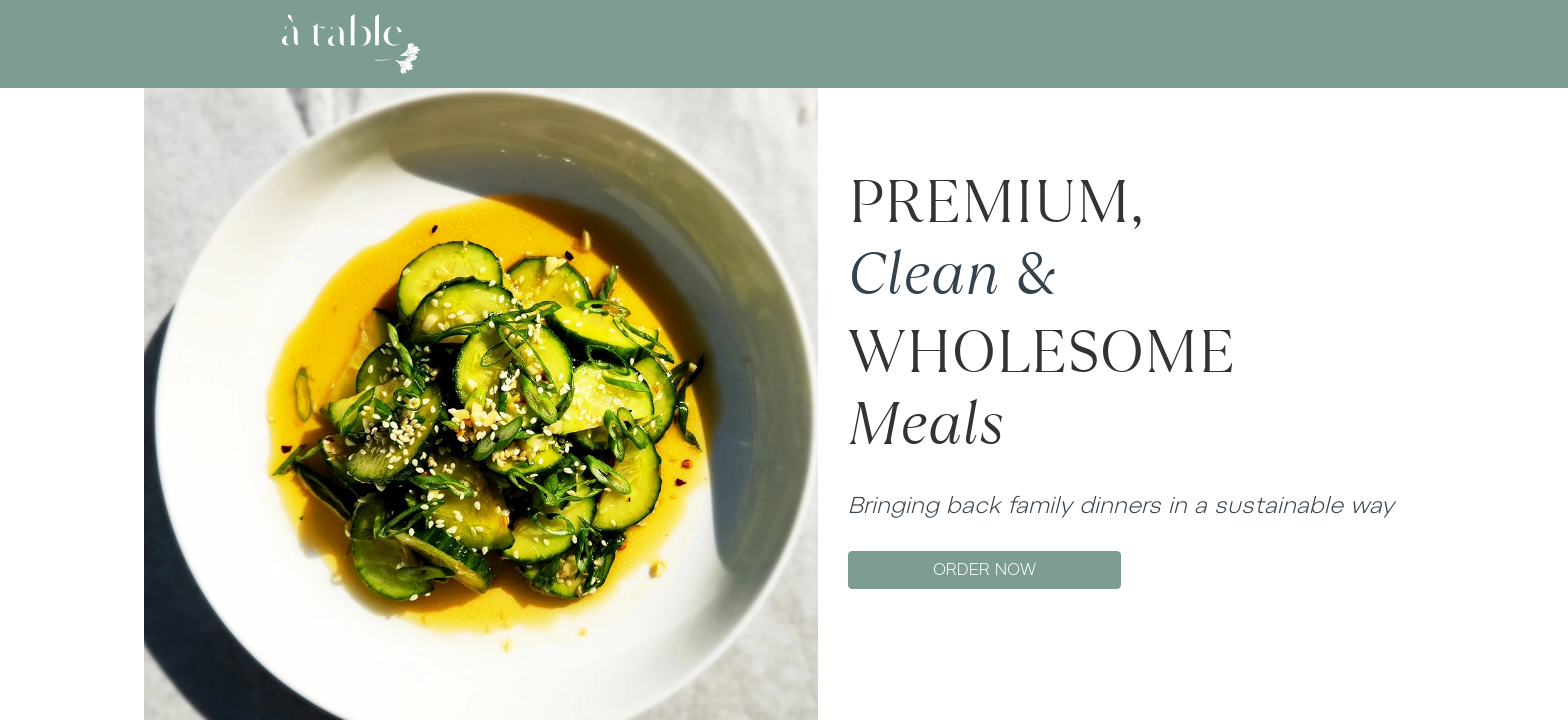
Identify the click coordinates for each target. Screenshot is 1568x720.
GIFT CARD (865, 43)
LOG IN (1189, 43)
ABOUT (706, 43)
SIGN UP (1258, 43)
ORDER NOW (984, 569)
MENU (779, 43)
